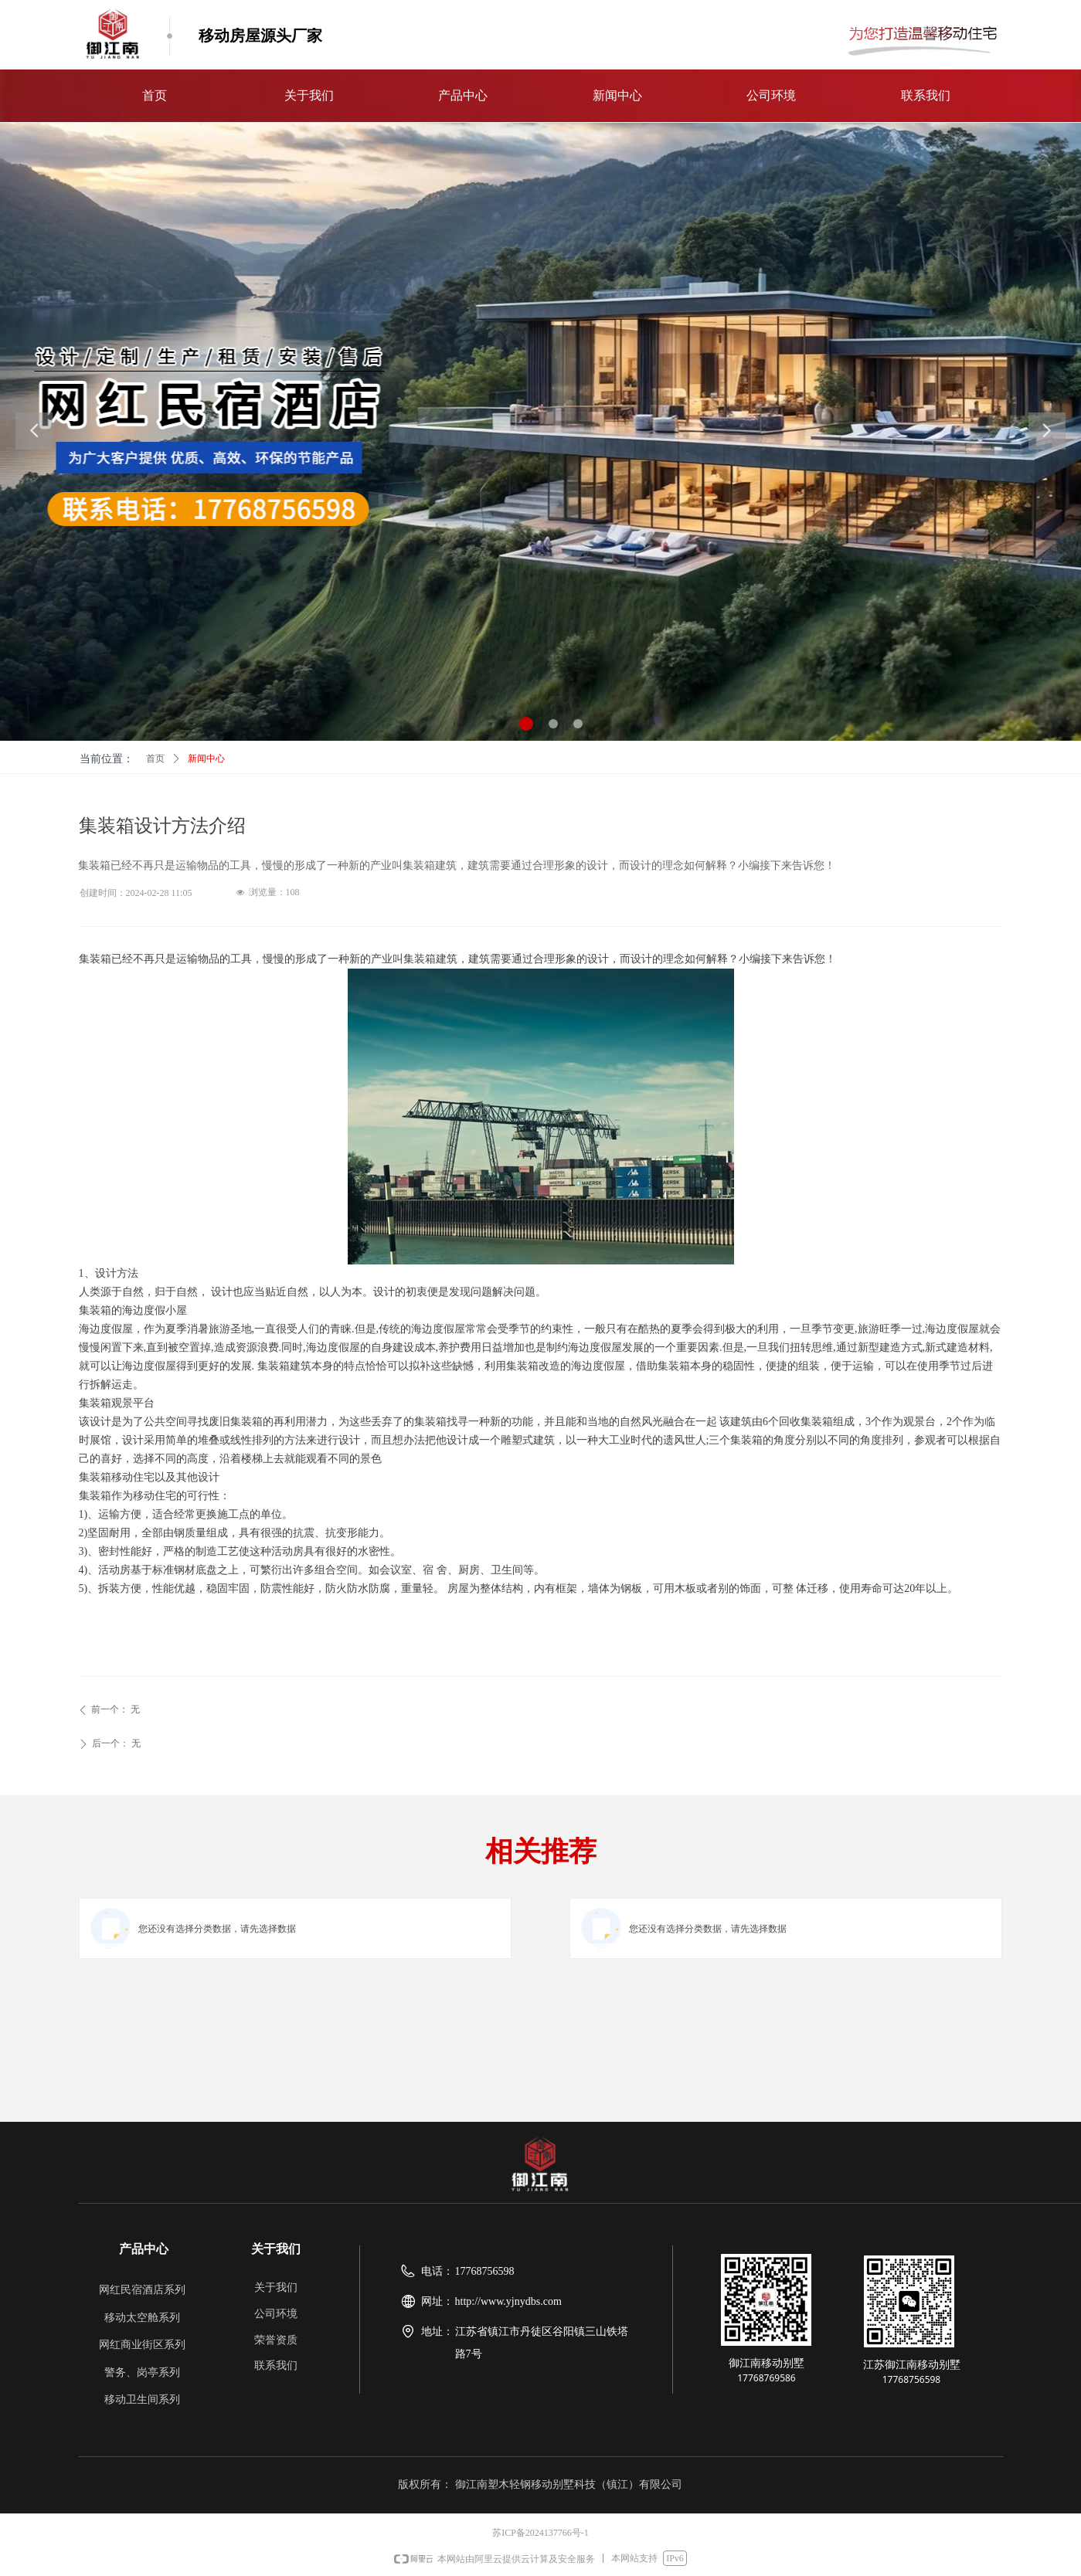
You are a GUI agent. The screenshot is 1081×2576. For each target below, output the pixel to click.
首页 (155, 758)
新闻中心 (206, 758)
